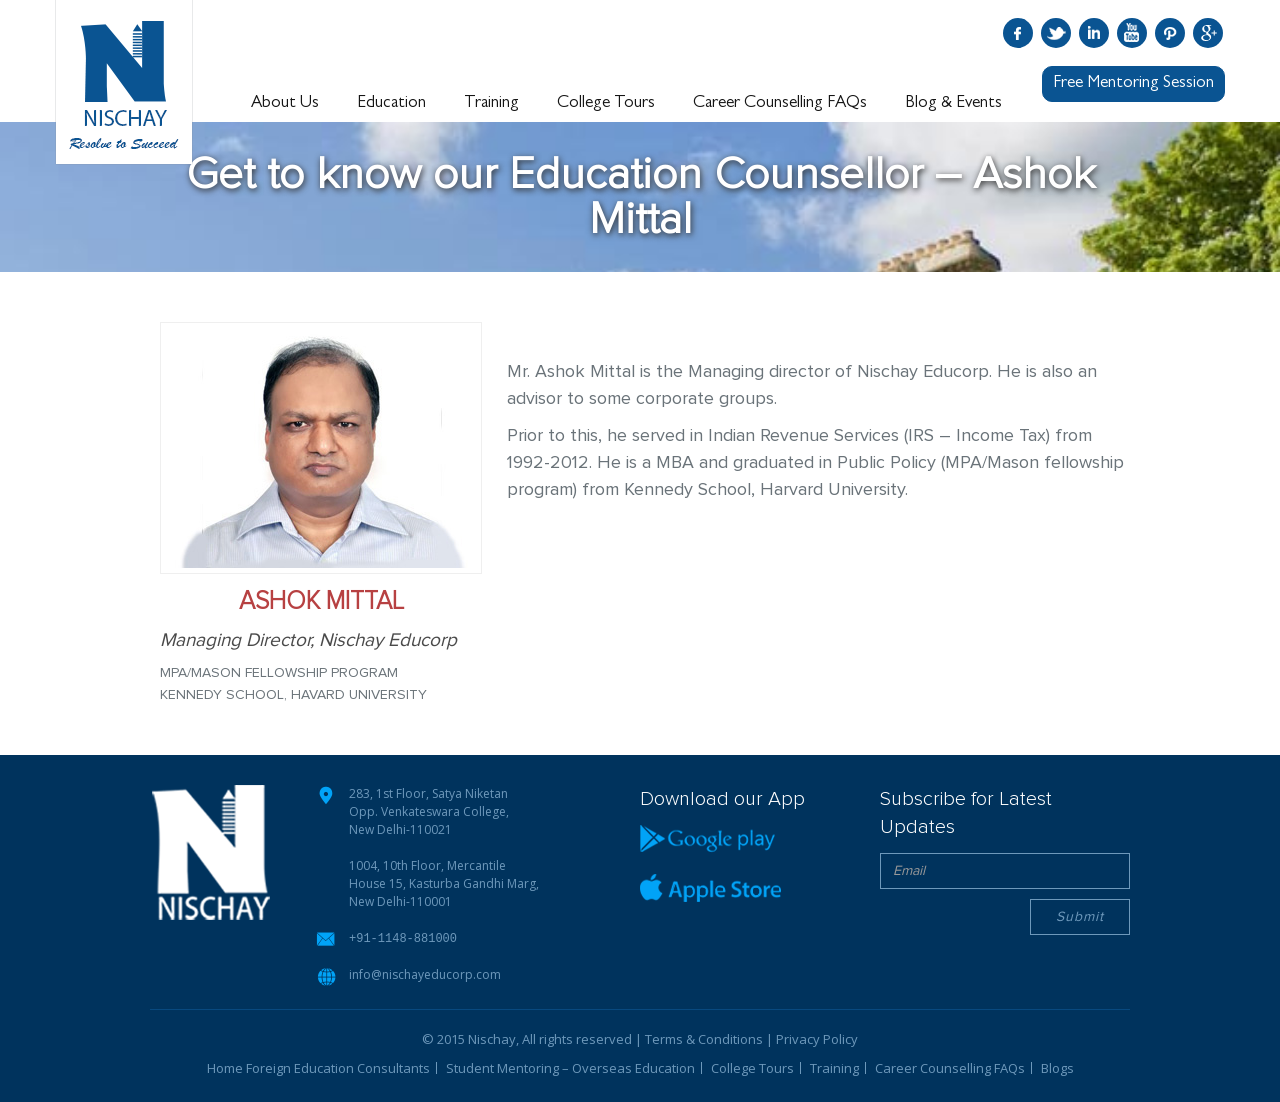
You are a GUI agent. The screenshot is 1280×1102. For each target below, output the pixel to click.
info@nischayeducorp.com (425, 973)
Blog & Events (953, 103)
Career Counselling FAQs (780, 103)
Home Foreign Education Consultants (318, 1067)
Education (391, 103)
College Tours (606, 103)
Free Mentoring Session (1133, 83)
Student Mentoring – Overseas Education (570, 1067)
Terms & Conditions (704, 1038)
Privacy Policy (817, 1038)
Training (491, 103)
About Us (285, 103)
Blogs (1057, 1067)
